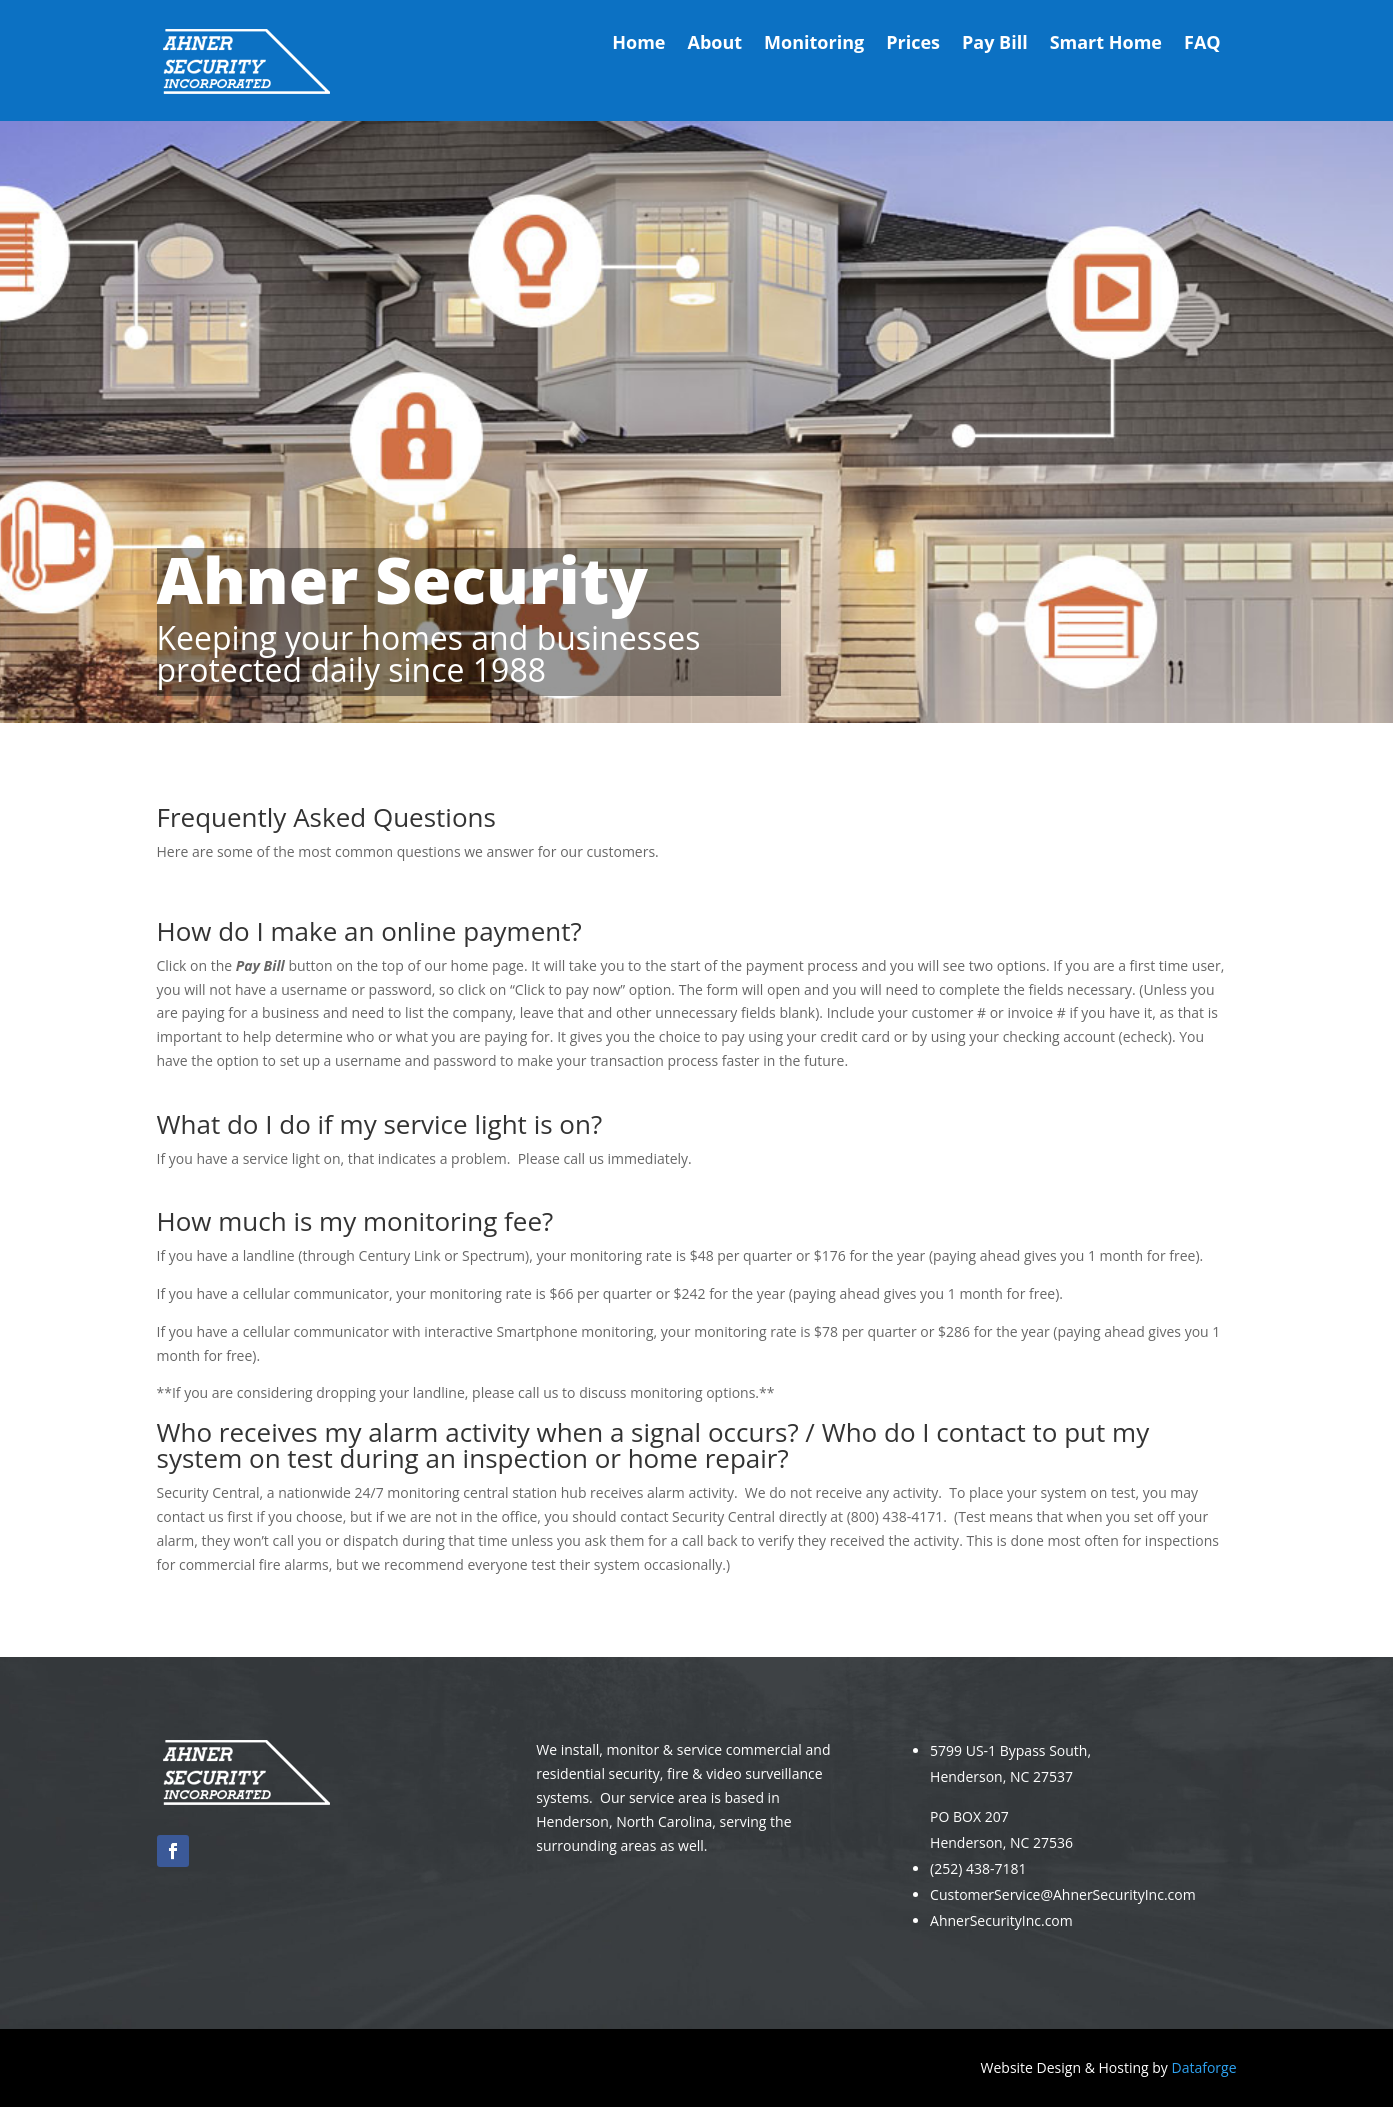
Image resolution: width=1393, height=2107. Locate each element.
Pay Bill (995, 44)
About (714, 44)
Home (638, 44)
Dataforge (1203, 2067)
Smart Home (1106, 44)
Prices (913, 44)
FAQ (1202, 44)
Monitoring (814, 44)
